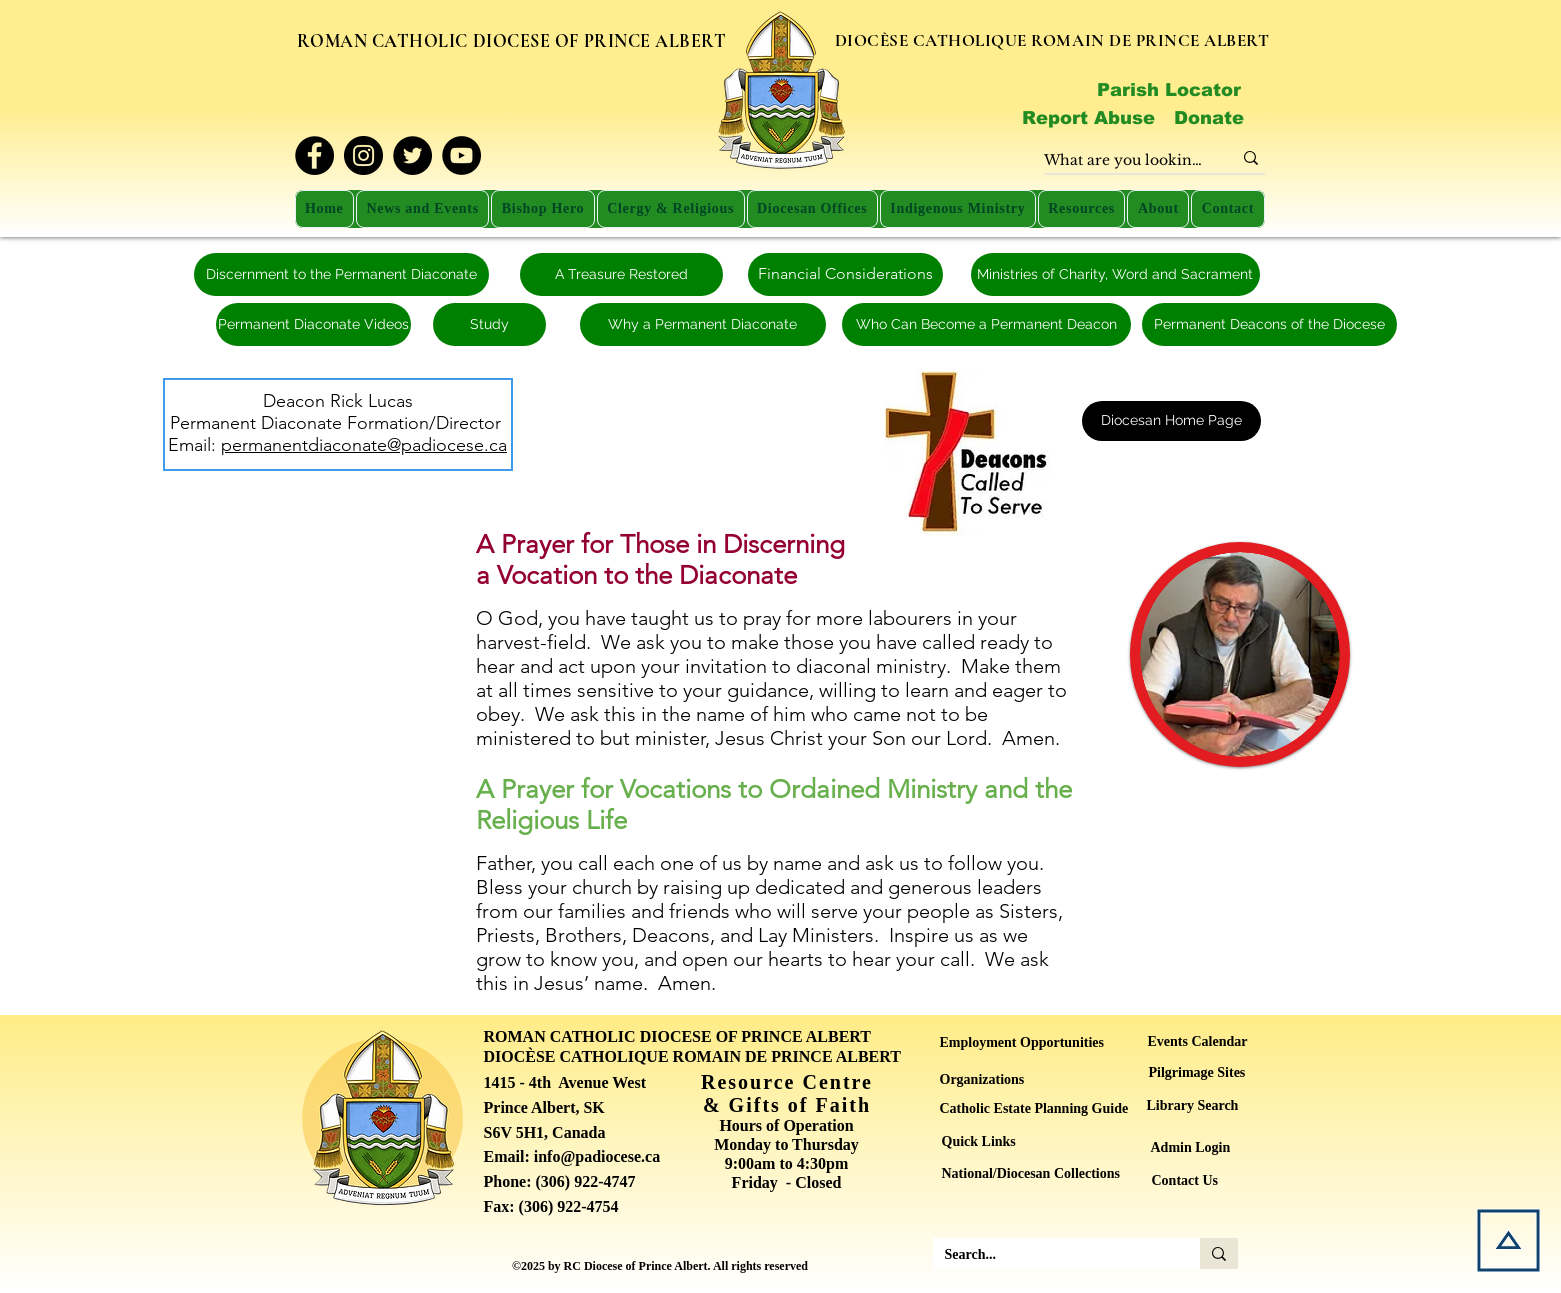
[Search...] (1051, 1255)
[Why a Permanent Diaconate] (703, 324)
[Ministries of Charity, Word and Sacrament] (1115, 274)
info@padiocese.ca (597, 1156)
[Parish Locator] (1169, 90)
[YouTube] (461, 155)
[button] (422, 209)
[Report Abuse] (1089, 118)
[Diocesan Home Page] (1171, 421)
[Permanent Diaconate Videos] (313, 324)
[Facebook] (314, 155)
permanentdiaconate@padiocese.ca (364, 445)
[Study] (489, 324)
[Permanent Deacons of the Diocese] (1269, 324)
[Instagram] (363, 155)
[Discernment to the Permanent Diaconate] (341, 274)
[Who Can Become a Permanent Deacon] (986, 324)
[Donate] (1209, 118)
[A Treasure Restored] (621, 274)
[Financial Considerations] (845, 274)
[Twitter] (412, 155)
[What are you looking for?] (1123, 161)
